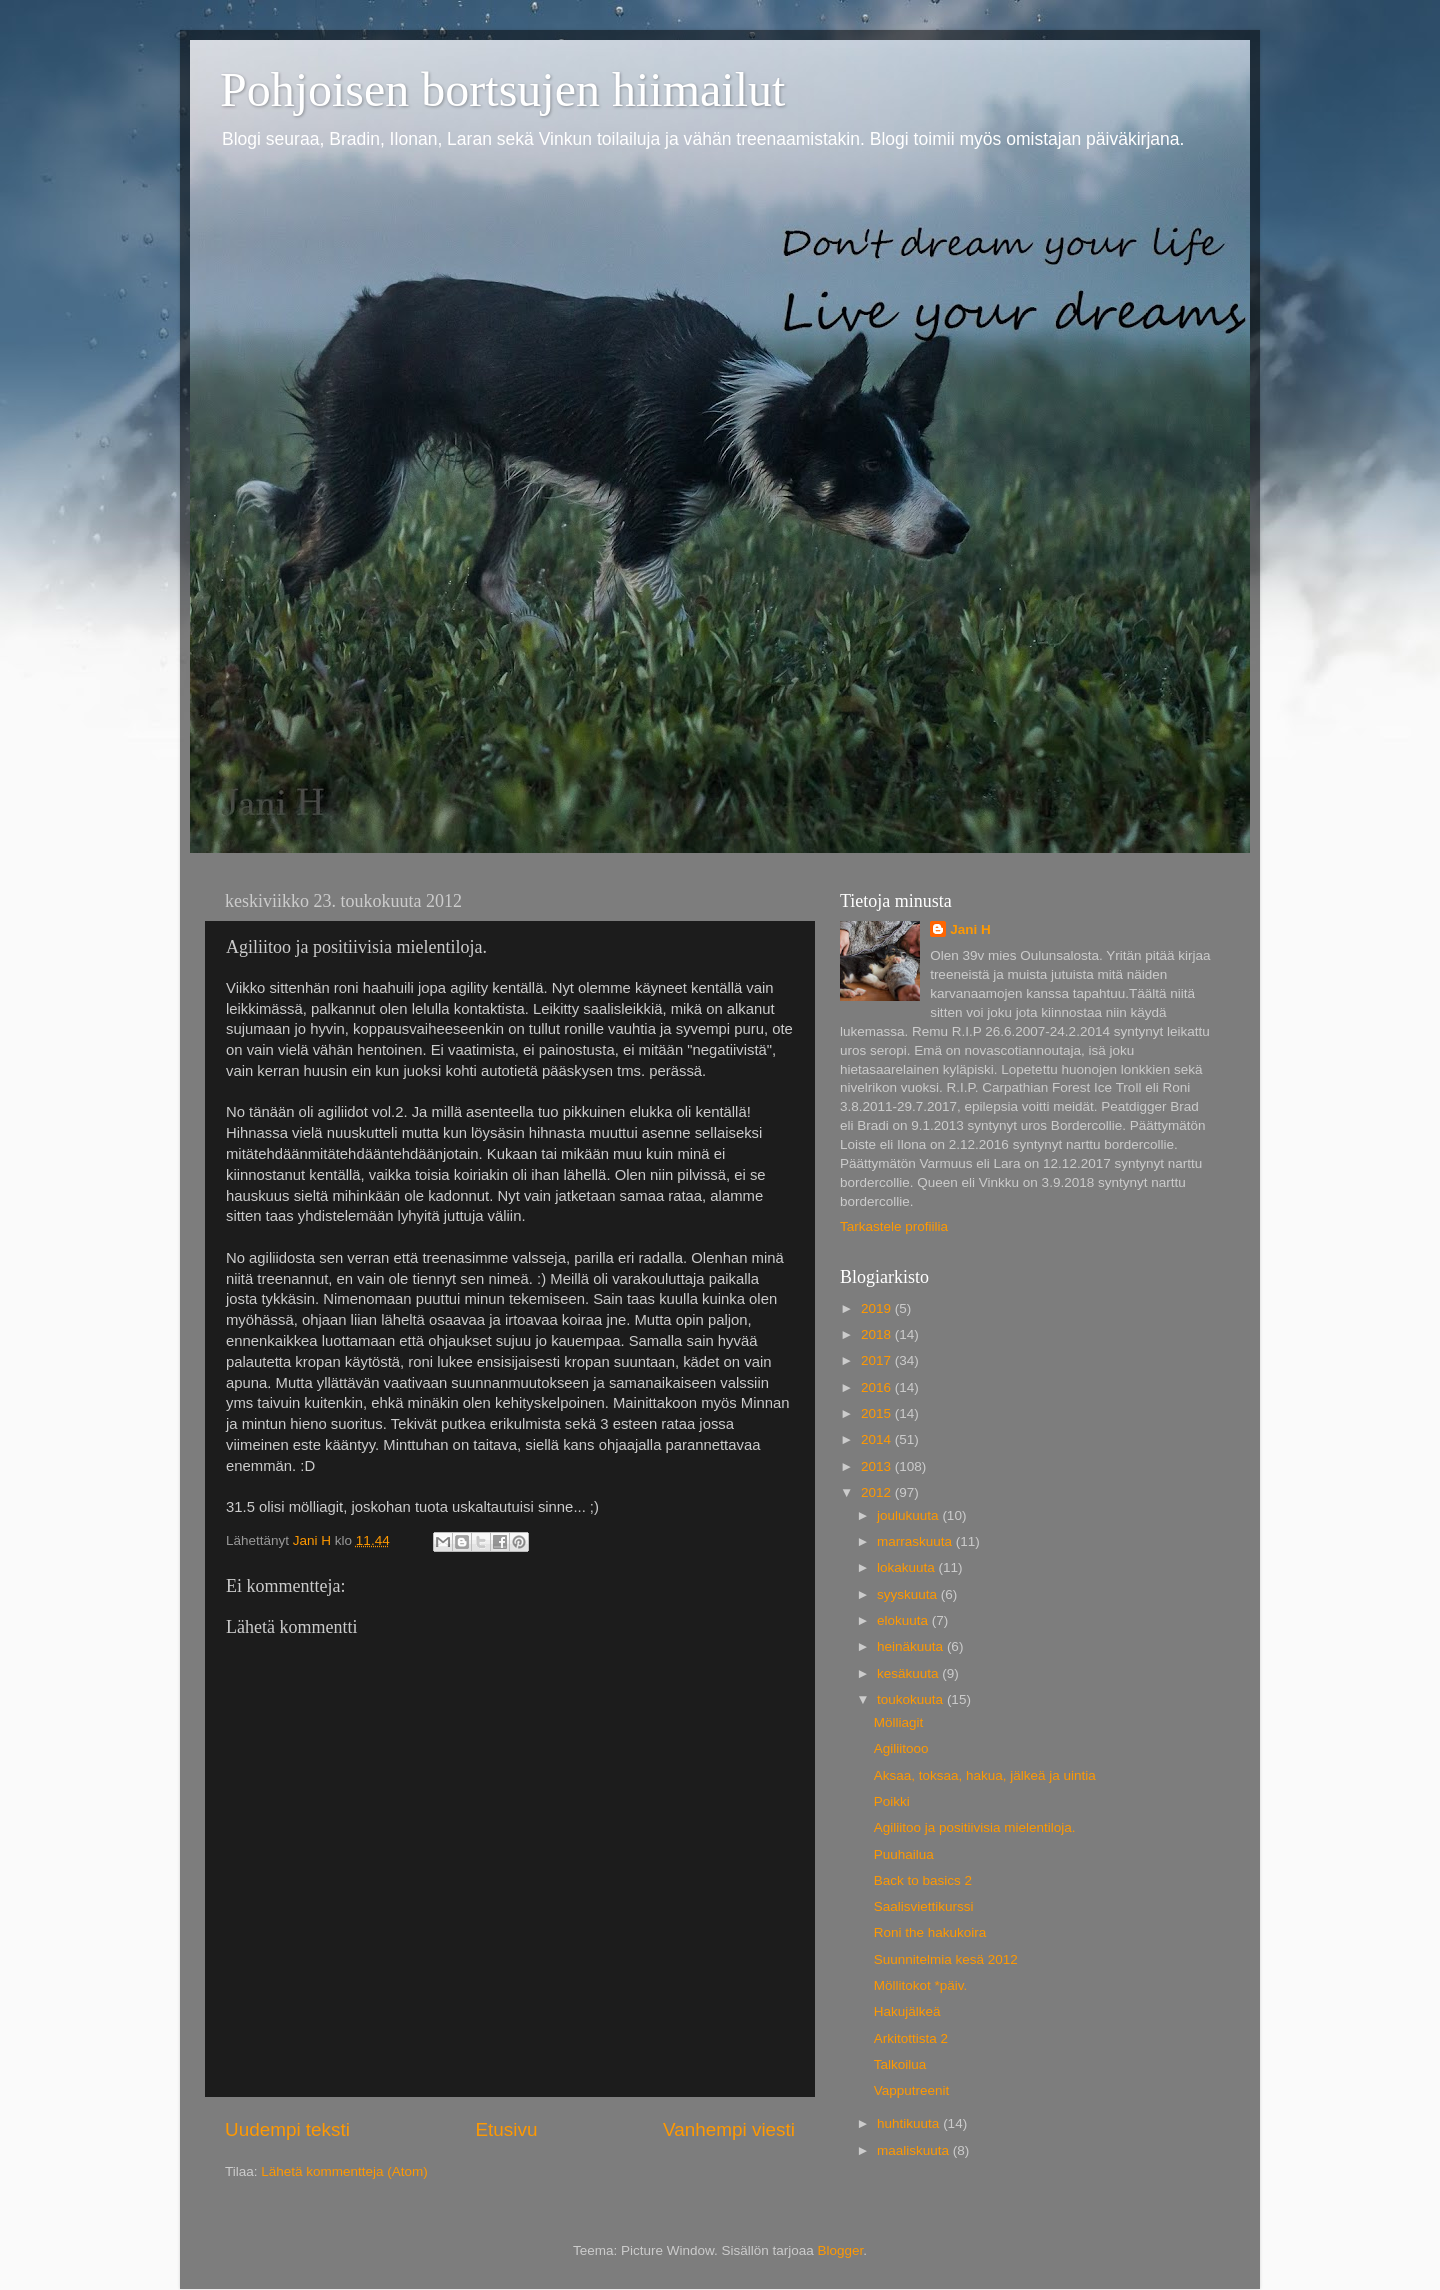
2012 (878, 1492)
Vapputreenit (912, 2090)
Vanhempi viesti (729, 2129)
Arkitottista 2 (911, 2038)
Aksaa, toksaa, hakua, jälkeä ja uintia (985, 1775)
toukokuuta (912, 1699)
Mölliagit (899, 1722)
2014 (878, 1439)
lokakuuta (908, 1567)
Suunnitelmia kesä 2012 (946, 1959)
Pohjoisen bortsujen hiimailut (502, 89)
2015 (878, 1413)
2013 (878, 1466)
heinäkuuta (912, 1646)
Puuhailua (904, 1854)
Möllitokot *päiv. (921, 1985)
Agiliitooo (901, 1748)
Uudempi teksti (287, 2129)
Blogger (841, 2250)
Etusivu (507, 2129)
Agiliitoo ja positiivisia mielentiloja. (975, 1827)
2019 (878, 1308)
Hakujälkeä (907, 2011)
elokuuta (904, 1620)
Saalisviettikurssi (924, 1906)
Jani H (970, 929)
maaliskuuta (915, 2150)
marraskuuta (916, 1541)
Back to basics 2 (923, 1880)
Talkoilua (900, 2064)
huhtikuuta (910, 2123)
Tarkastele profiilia (894, 1226)
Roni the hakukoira (930, 1932)
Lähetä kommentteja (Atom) (344, 2171)
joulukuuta (909, 1515)
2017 (878, 1360)
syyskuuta (909, 1594)
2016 (878, 1387)
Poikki (892, 1801)
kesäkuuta (909, 1673)
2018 (878, 1334)
